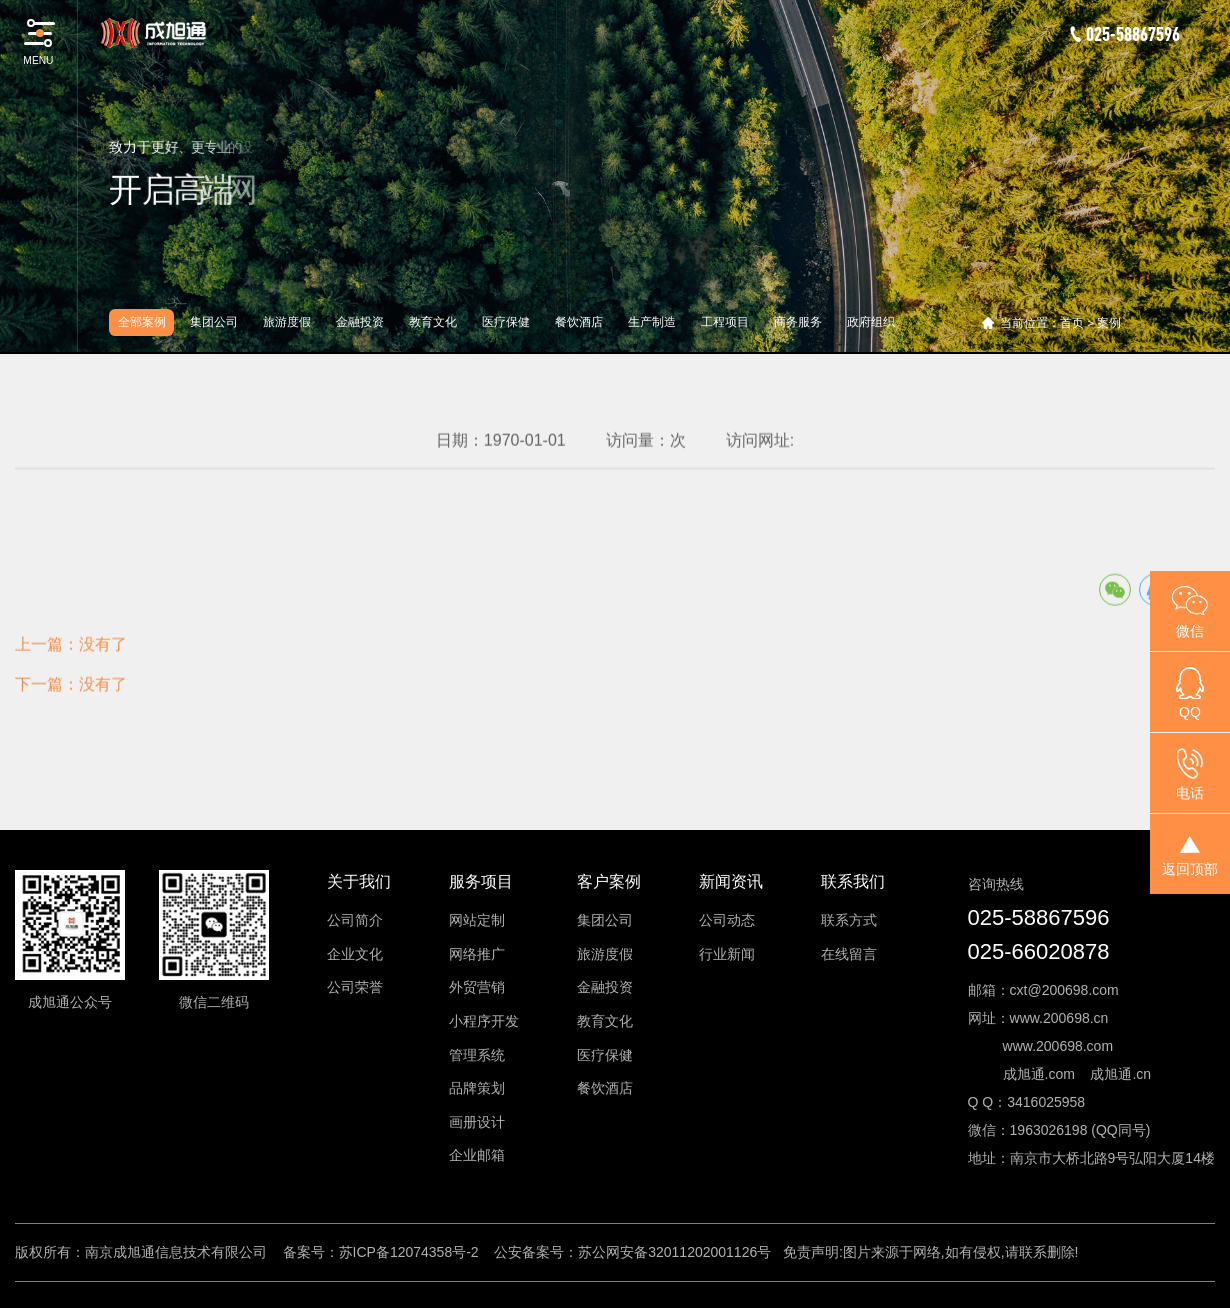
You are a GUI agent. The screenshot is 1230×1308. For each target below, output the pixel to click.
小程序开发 (484, 1021)
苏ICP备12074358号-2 (409, 1252)
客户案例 (609, 881)
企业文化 (355, 954)
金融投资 (360, 322)
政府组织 (871, 322)
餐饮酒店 (579, 322)
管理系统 (477, 1055)
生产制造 (652, 322)
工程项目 (725, 322)
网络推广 (477, 954)
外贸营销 (477, 987)
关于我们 (359, 881)
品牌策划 (477, 1088)
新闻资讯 (731, 881)
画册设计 (477, 1122)
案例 (1109, 323)
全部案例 (142, 322)
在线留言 (849, 954)
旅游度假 (287, 322)
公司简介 (355, 920)
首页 (1072, 323)
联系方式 (849, 920)
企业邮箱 (477, 1155)
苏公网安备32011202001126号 (674, 1252)
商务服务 (798, 322)
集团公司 (214, 322)
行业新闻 (727, 954)
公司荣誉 (355, 987)
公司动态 (727, 920)
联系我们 (853, 881)
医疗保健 (506, 322)
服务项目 (481, 881)
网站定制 (477, 920)
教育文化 (433, 322)
